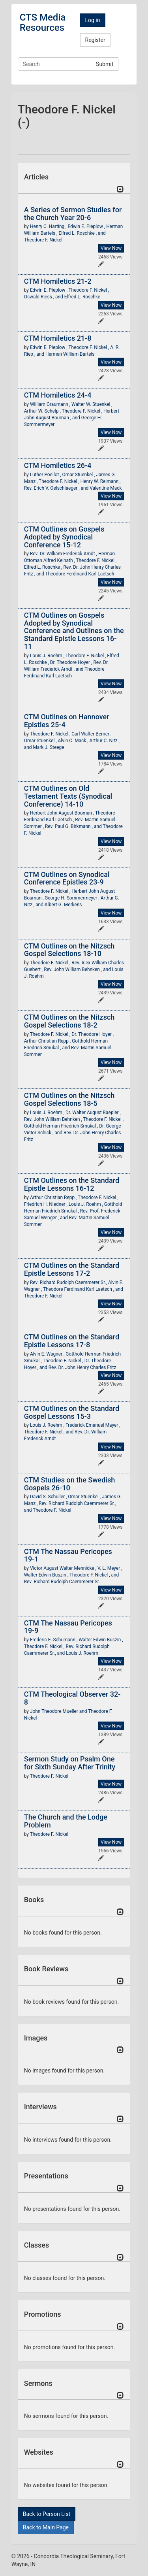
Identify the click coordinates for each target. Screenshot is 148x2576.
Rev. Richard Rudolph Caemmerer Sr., (69, 1282)
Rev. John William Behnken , (53, 1119)
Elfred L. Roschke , (44, 567)
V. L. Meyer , (109, 1568)
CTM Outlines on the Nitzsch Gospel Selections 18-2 (69, 1021)
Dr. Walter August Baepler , (93, 1112)
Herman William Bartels (70, 354)
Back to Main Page (46, 2527)
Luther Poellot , (46, 474)
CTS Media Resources (43, 22)
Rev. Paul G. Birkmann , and (74, 826)
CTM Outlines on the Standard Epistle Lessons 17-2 (71, 1269)
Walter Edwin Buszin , (46, 1575)
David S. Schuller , (49, 1496)
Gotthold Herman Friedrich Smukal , (61, 1126)
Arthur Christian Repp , (48, 1041)
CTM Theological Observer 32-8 (72, 1698)
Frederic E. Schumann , (54, 1640)
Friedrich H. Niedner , (46, 1204)
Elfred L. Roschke (82, 297)
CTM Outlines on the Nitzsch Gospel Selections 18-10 (69, 950)
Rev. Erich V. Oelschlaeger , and (57, 488)
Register (95, 40)
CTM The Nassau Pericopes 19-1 (68, 1555)
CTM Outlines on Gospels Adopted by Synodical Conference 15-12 (64, 537)
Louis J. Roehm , (48, 655)
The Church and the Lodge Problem (65, 1821)
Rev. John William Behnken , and (78, 969)
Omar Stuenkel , (79, 474)
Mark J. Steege (48, 747)
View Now (111, 248)
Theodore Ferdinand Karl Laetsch (79, 574)
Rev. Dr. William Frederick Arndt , (64, 553)
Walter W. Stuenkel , (91, 404)
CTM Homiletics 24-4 (58, 395)
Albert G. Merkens (63, 904)
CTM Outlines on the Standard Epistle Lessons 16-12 (71, 1184)
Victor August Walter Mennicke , (63, 1568)
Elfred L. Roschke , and (81, 233)
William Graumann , (50, 404)
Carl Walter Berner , (91, 734)
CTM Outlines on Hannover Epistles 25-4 (66, 721)
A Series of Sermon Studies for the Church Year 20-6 (73, 214)
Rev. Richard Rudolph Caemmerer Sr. (62, 1581)
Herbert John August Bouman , (62, 813)
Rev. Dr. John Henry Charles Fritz (82, 1367)
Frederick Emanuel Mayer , (93, 1425)
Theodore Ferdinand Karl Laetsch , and (83, 1289)
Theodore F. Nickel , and (49, 1432)
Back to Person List (46, 2514)
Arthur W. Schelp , (43, 411)
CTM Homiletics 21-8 (58, 338)
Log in (92, 20)
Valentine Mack (106, 488)
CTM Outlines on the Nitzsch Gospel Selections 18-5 (69, 1099)
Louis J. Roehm (82, 1653)
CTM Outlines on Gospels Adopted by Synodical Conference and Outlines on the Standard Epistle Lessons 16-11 (74, 631)
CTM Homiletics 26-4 (58, 465)
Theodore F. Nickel (43, 240)
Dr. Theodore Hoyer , (72, 662)
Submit (104, 64)
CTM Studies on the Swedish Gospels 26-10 (69, 1484)
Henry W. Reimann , (101, 481)
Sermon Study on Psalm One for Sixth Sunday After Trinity (69, 1763)
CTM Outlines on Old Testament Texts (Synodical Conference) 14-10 (68, 796)
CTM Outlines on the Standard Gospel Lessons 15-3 (71, 1412)
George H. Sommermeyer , (72, 898)
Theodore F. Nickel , (88, 290)
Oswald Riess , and (44, 297)
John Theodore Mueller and (59, 1711)
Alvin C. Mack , (74, 740)
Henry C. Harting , (48, 226)
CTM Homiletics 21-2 (58, 281)
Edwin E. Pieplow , (86, 226)
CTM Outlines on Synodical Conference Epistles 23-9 (67, 878)
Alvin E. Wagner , (48, 1354)
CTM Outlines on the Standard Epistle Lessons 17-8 (71, 1341)
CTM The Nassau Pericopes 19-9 (68, 1627)
